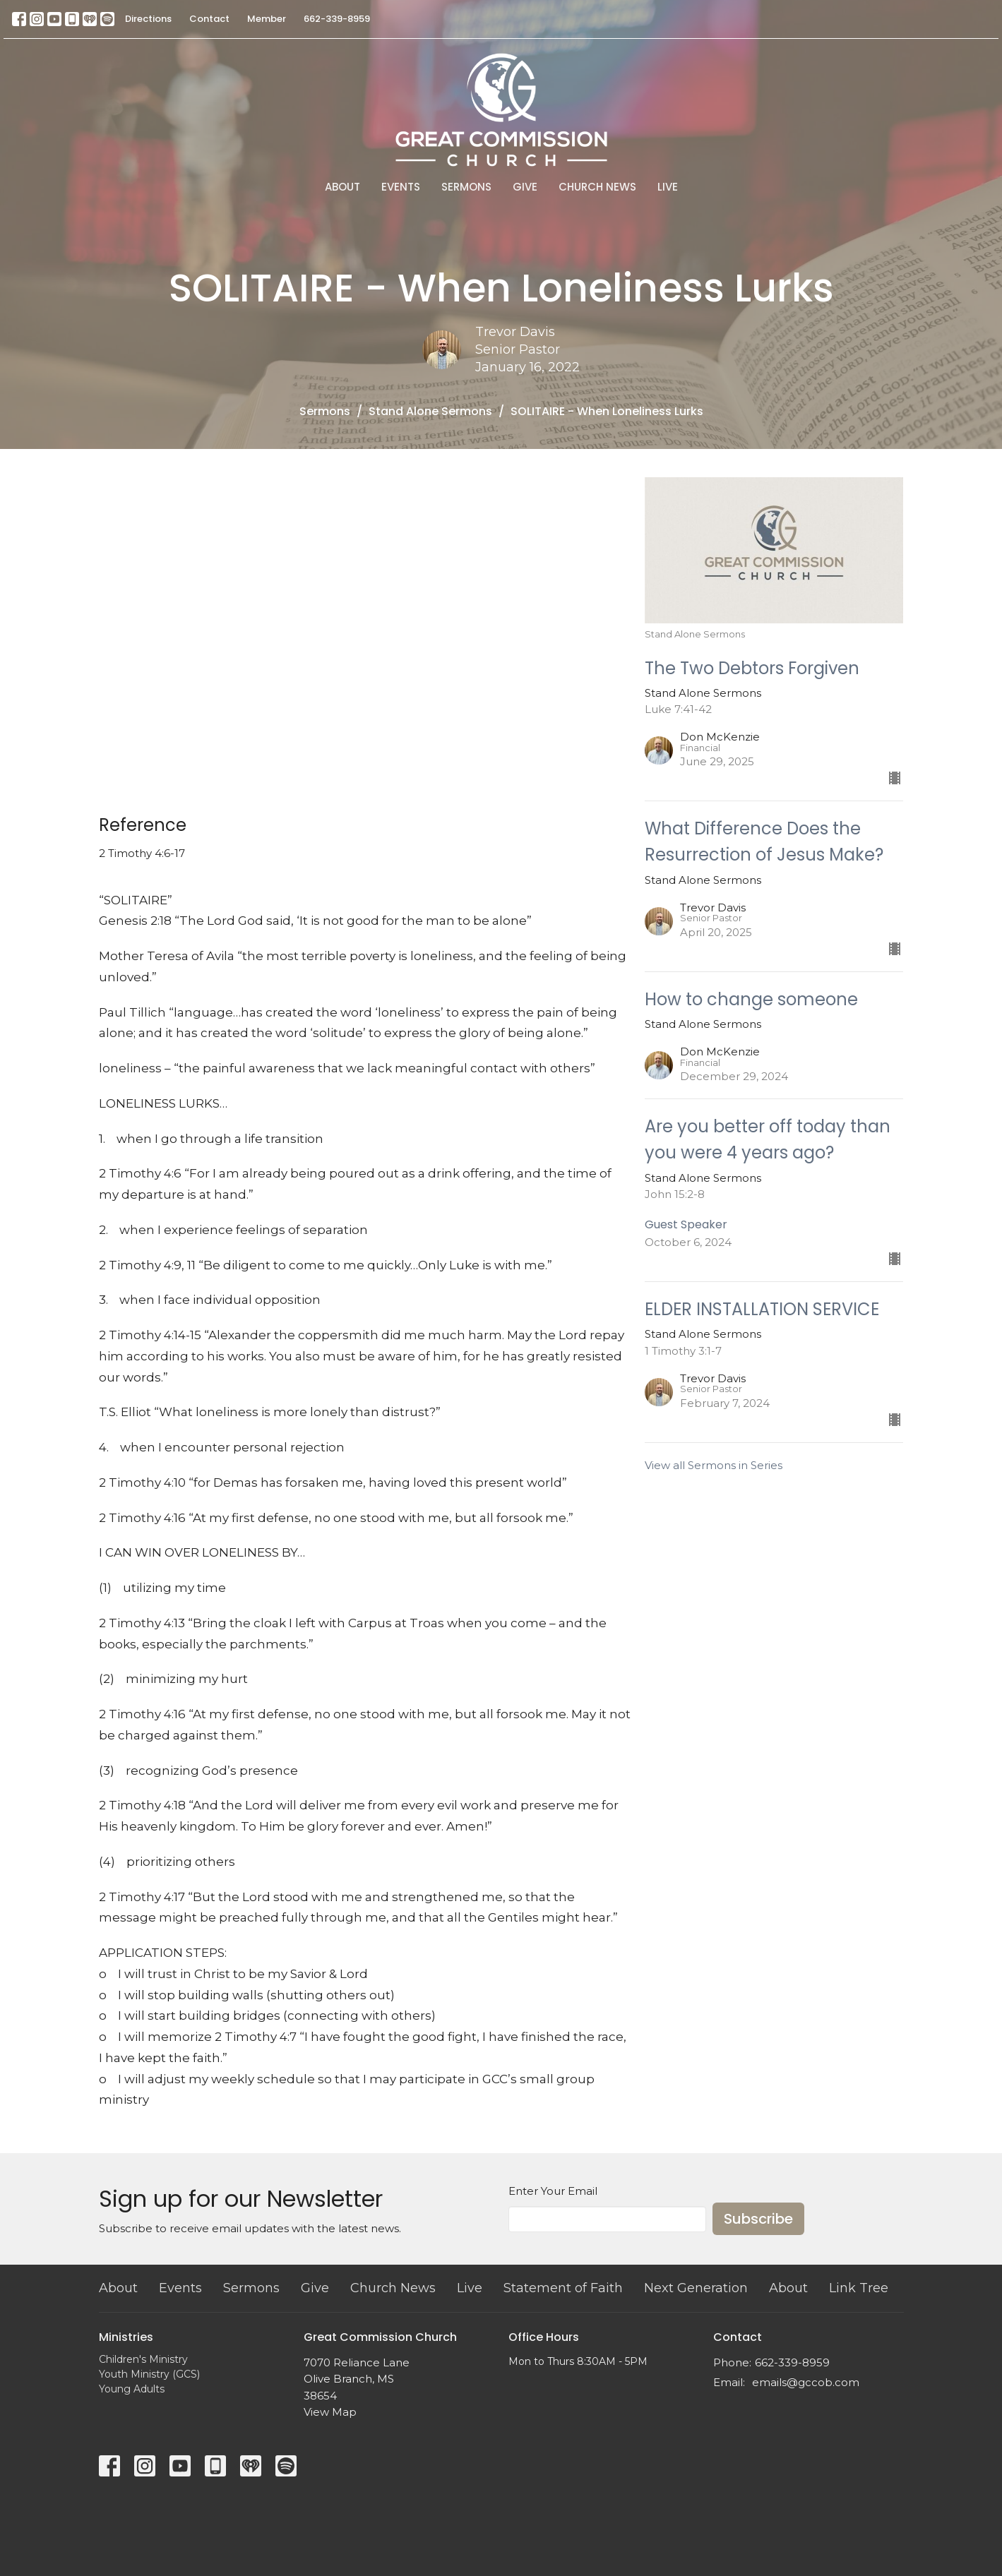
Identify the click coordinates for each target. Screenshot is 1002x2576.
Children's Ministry (143, 2359)
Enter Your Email (552, 2191)
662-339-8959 (337, 18)
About (342, 186)
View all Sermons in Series (713, 1465)
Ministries (126, 2337)
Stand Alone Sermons (430, 411)
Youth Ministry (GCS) (149, 2374)
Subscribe (758, 2219)
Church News (597, 186)
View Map (330, 2412)
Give (525, 186)
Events (400, 186)
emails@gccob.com (805, 2382)
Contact (209, 18)
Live (667, 186)
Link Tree (858, 2288)
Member (266, 18)
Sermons (466, 186)
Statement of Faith (563, 2288)
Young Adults (132, 2389)
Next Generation (696, 2288)
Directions (148, 18)
